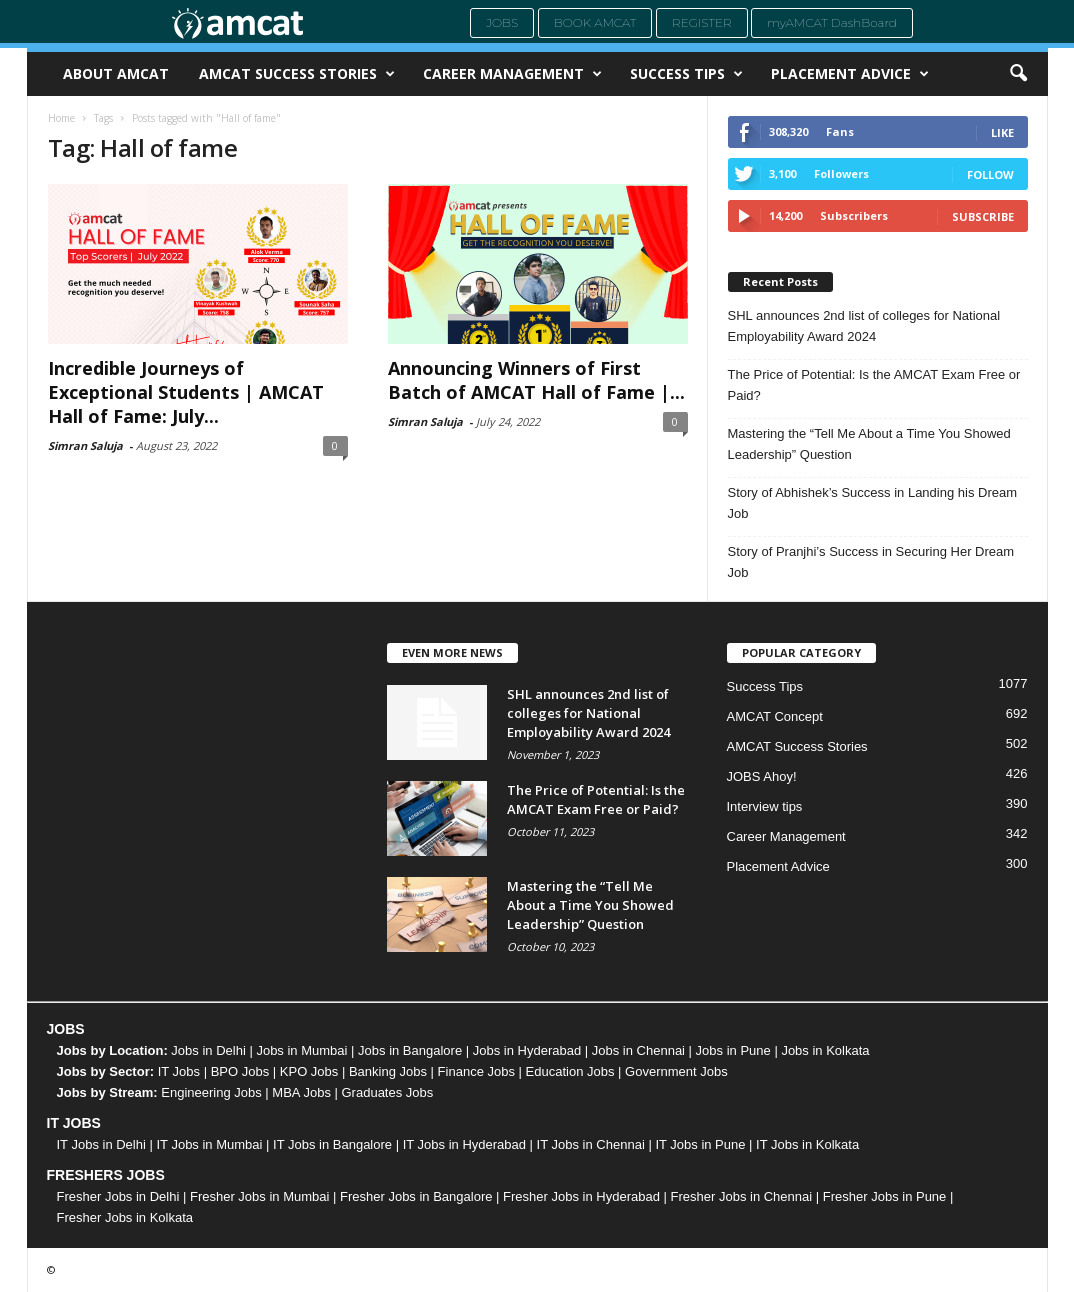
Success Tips (686, 74)
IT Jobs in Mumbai (209, 1144)
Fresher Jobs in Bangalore (416, 1196)
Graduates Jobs (388, 1092)
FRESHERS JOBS (106, 1175)
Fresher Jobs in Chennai (742, 1196)
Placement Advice (850, 74)
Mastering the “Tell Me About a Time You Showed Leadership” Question (869, 444)
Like (1002, 132)
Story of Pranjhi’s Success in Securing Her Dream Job (871, 562)
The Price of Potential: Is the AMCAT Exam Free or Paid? (874, 385)
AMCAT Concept (775, 716)
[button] (1018, 74)
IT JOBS (74, 1123)
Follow (990, 174)
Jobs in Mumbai (301, 1050)
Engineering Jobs (211, 1092)
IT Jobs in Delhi (101, 1144)
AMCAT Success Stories (297, 74)
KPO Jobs (309, 1071)
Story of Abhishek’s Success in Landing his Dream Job (873, 503)
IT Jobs (179, 1071)
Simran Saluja (85, 445)
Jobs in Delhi (208, 1050)
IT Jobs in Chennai (591, 1144)
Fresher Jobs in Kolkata (125, 1217)
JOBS (66, 1029)
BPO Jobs (240, 1071)
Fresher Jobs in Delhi (118, 1196)
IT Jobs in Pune (700, 1144)
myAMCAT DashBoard (832, 22)
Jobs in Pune (733, 1050)
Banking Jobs (388, 1071)
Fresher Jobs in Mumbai (259, 1196)
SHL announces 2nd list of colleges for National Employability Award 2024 (864, 326)
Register (702, 22)
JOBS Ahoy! (762, 776)
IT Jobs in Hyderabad (464, 1144)
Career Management (512, 74)
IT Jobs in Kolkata (807, 1144)
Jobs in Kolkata (825, 1050)
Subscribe (983, 216)
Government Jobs (676, 1071)
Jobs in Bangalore (410, 1050)
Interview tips (765, 806)
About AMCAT (116, 73)
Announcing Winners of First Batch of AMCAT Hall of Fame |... (536, 380)
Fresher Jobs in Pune (885, 1196)
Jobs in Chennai (638, 1050)
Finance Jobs (476, 1071)
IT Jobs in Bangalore (332, 1144)
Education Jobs (570, 1071)
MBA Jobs (301, 1092)
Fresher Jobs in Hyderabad (581, 1196)
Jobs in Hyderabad (527, 1050)
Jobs (502, 22)
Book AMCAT (595, 22)
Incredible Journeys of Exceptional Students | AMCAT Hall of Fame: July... (186, 392)
